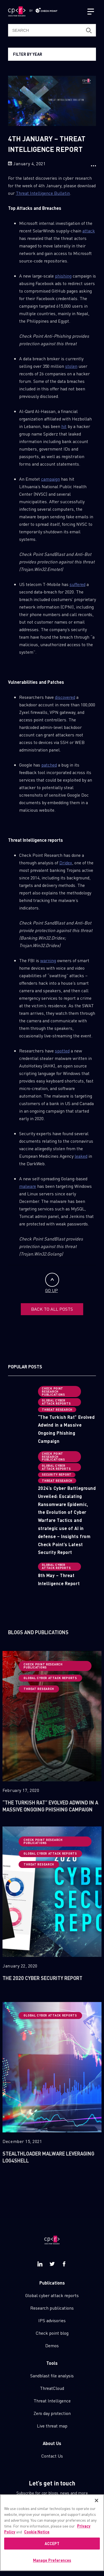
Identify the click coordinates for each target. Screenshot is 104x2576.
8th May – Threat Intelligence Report (59, 1579)
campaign (50, 479)
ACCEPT (52, 2543)
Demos (52, 2345)
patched (49, 765)
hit (64, 426)
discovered (65, 697)
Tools (52, 2363)
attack (88, 230)
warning (48, 960)
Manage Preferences (52, 2560)
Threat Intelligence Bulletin (43, 193)
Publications (52, 2283)
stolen (71, 366)
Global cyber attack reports (52, 2295)
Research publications (52, 2308)
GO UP (52, 1283)
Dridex (65, 862)
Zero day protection (52, 2413)
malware (27, 1186)
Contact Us (52, 2456)
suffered (77, 584)
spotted (62, 1051)
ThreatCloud (52, 2388)
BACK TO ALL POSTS (52, 1309)
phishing (63, 276)
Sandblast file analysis (52, 2375)
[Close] (96, 2501)
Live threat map (52, 2426)
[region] (52, 2533)
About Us (52, 2443)
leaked (81, 1156)
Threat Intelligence (52, 2401)
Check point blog (52, 2333)
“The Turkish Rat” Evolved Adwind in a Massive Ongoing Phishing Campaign (66, 1429)
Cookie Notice (36, 2532)
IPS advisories (52, 2320)
